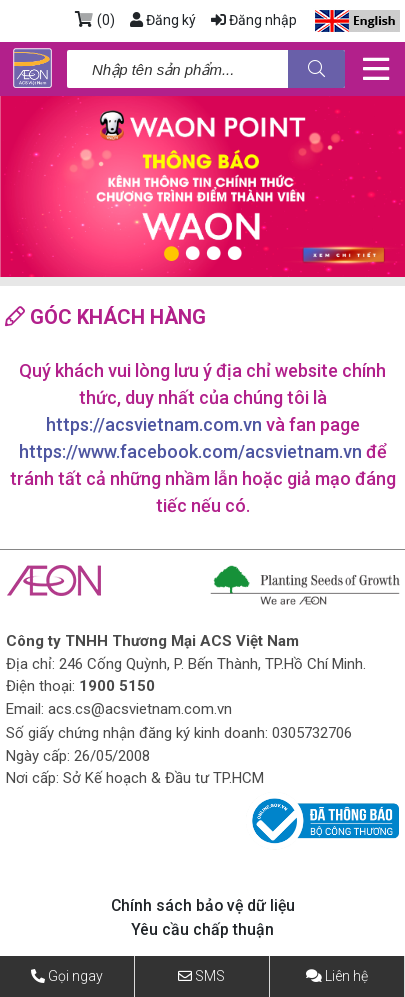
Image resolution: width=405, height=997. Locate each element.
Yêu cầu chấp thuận (202, 929)
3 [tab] (213, 253)
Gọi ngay (75, 976)
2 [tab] (192, 253)
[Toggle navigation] (376, 69)
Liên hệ (346, 976)
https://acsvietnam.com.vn (154, 424)
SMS (210, 976)
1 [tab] (171, 253)
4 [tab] (234, 253)
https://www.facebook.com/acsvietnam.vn (190, 451)
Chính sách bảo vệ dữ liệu (203, 905)
